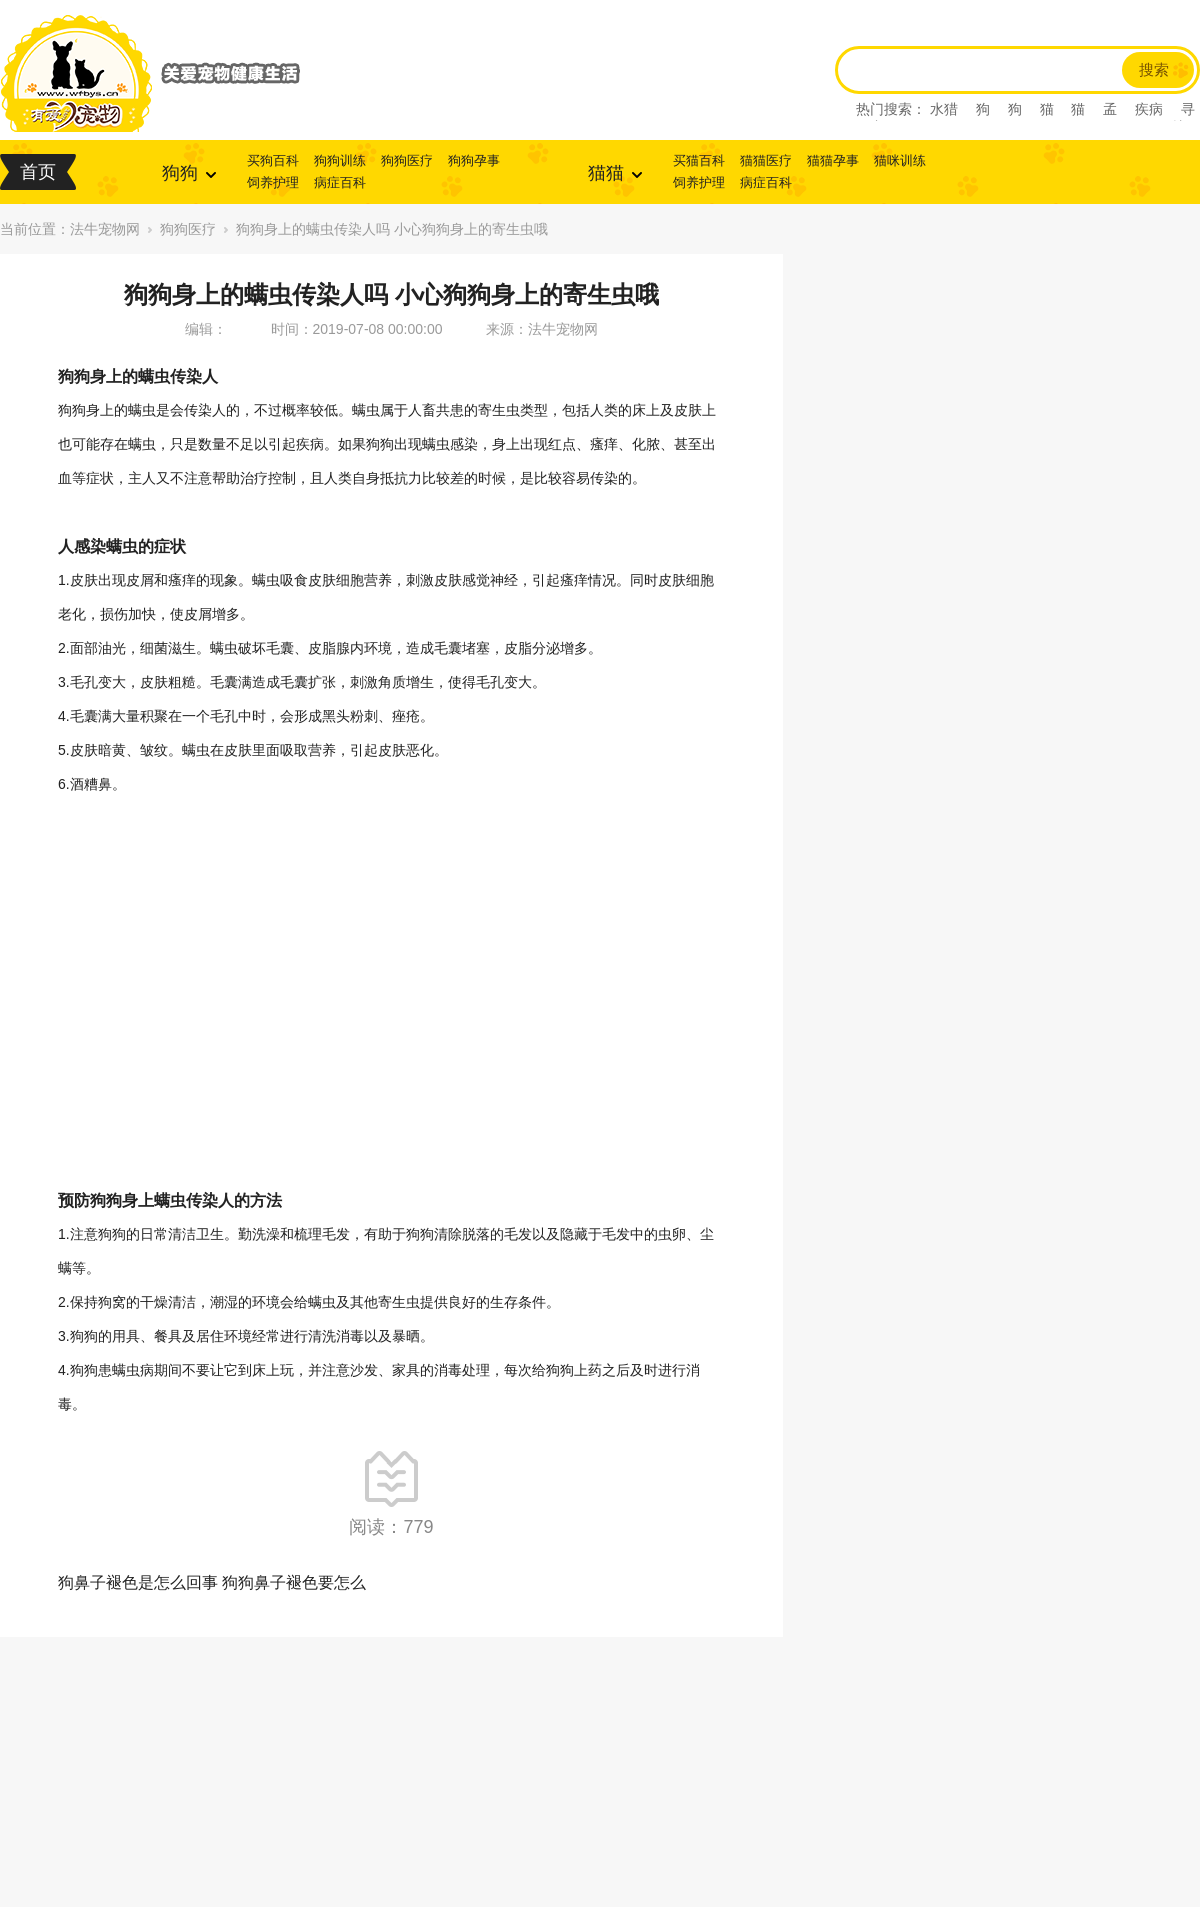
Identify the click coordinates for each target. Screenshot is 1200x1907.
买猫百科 (699, 160)
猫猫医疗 (766, 160)
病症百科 (340, 182)
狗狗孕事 (474, 160)
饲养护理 (273, 182)
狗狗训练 (340, 160)
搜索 (1154, 70)
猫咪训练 (900, 160)
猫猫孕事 (833, 160)
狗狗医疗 (407, 160)
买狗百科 (273, 160)
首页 (38, 172)
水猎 (944, 109)
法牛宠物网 (105, 229)
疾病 (1149, 109)
